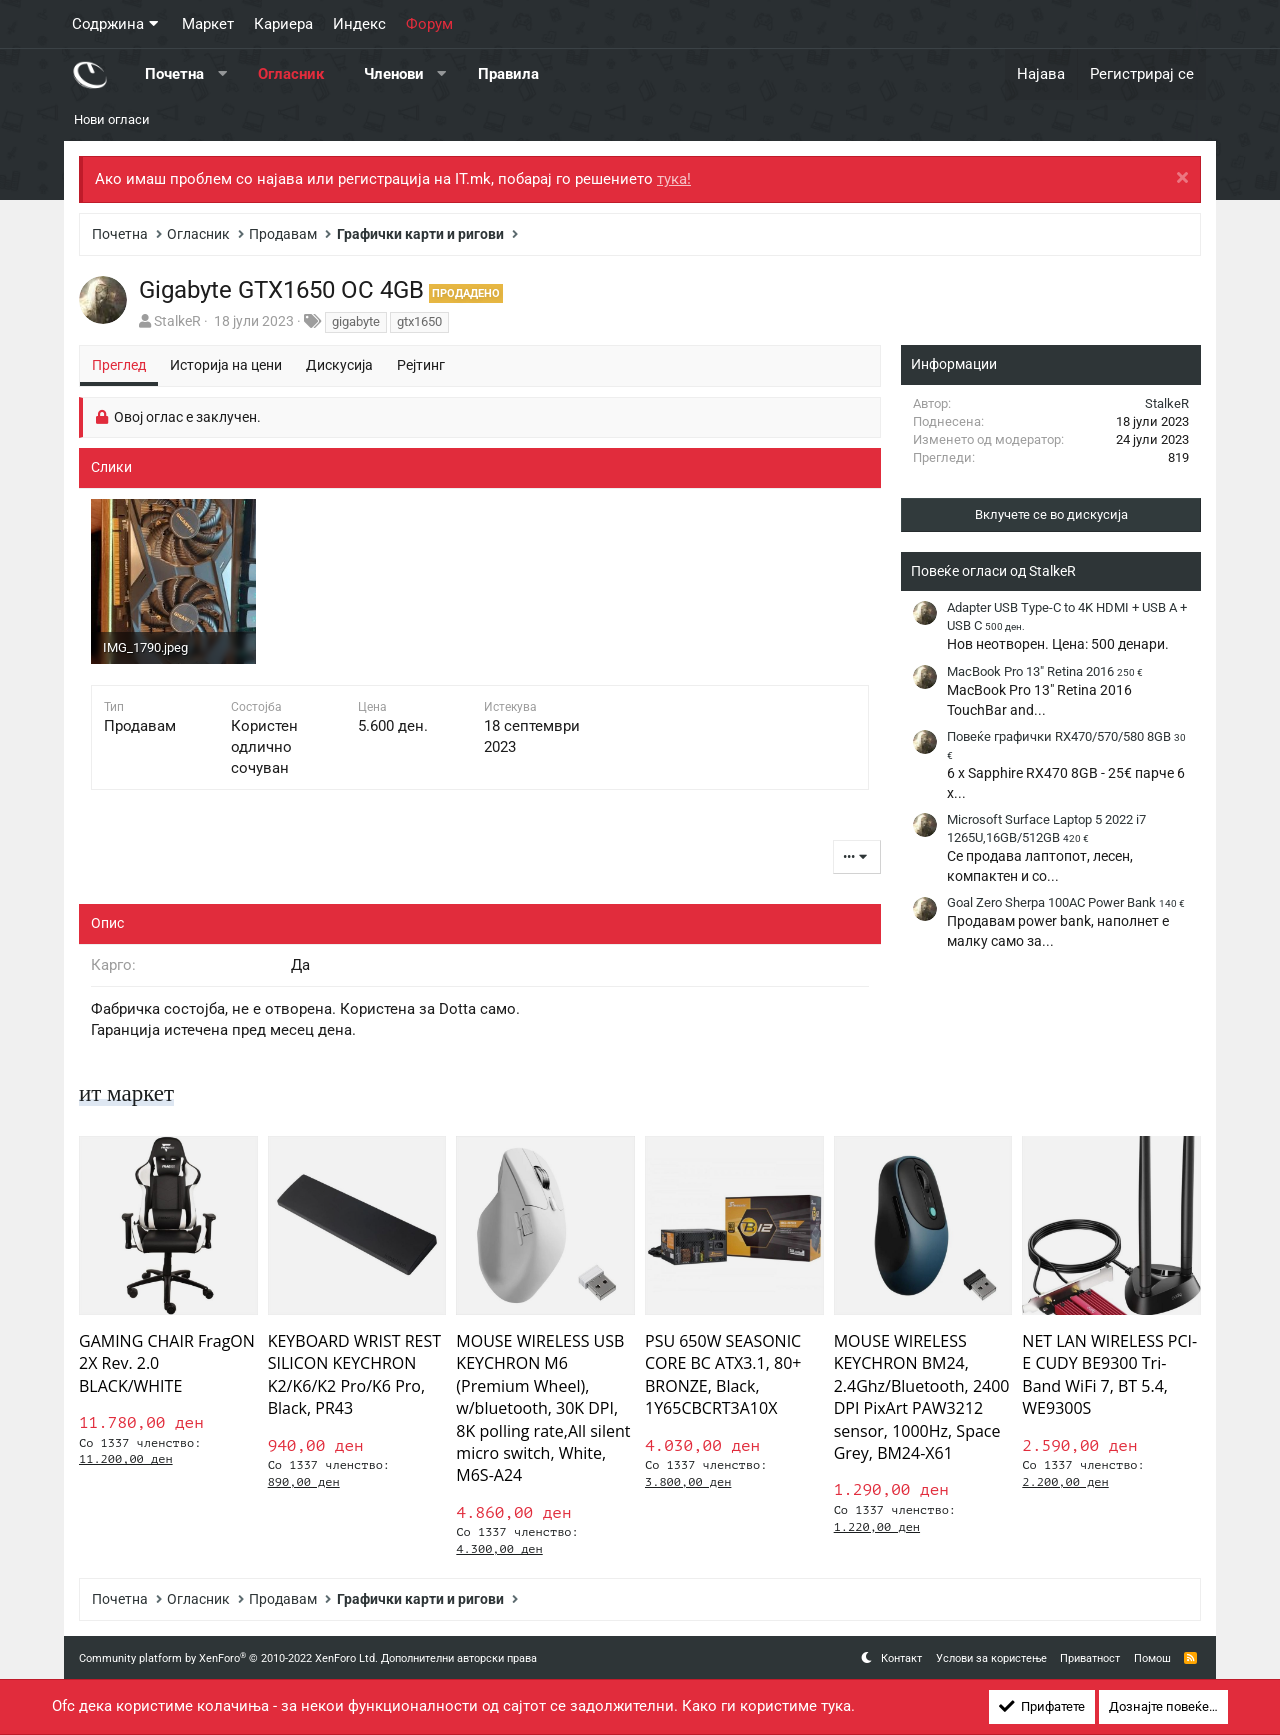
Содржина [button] (108, 24)
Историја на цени (226, 365)
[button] (222, 74)
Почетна (174, 74)
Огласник (291, 74)
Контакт (901, 1658)
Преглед (119, 365)
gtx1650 (419, 321)
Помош (1152, 1658)
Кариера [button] (283, 24)
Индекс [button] (359, 24)
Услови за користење (991, 1658)
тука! (674, 179)
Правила (508, 74)
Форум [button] (429, 24)
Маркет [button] (208, 24)
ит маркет (128, 1093)
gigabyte (356, 321)
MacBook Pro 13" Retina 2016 (1045, 671)
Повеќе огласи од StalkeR (993, 571)
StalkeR (177, 321)
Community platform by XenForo (228, 1658)
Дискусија (339, 365)
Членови (394, 74)
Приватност (1090, 1658)
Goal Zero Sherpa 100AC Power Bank (1066, 902)
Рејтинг (421, 365)
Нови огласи (112, 119)
